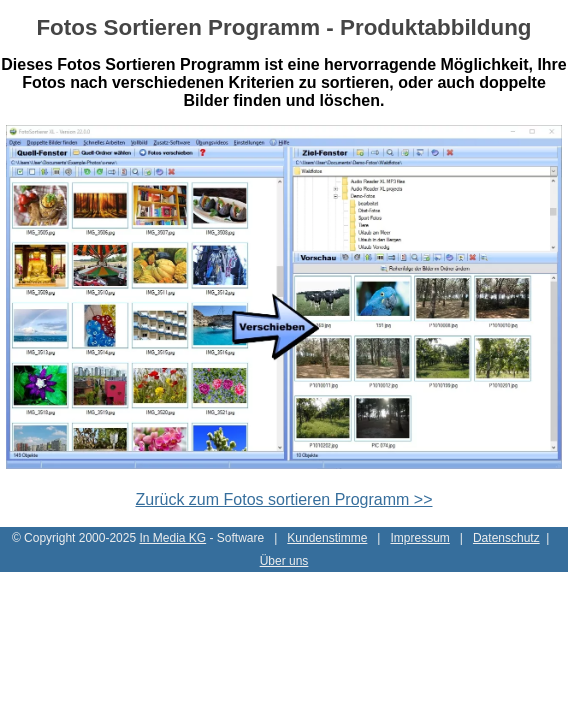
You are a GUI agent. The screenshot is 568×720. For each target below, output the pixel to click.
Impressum (419, 538)
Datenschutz (506, 538)
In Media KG (172, 538)
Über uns (284, 561)
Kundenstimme (327, 538)
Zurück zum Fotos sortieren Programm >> (284, 499)
